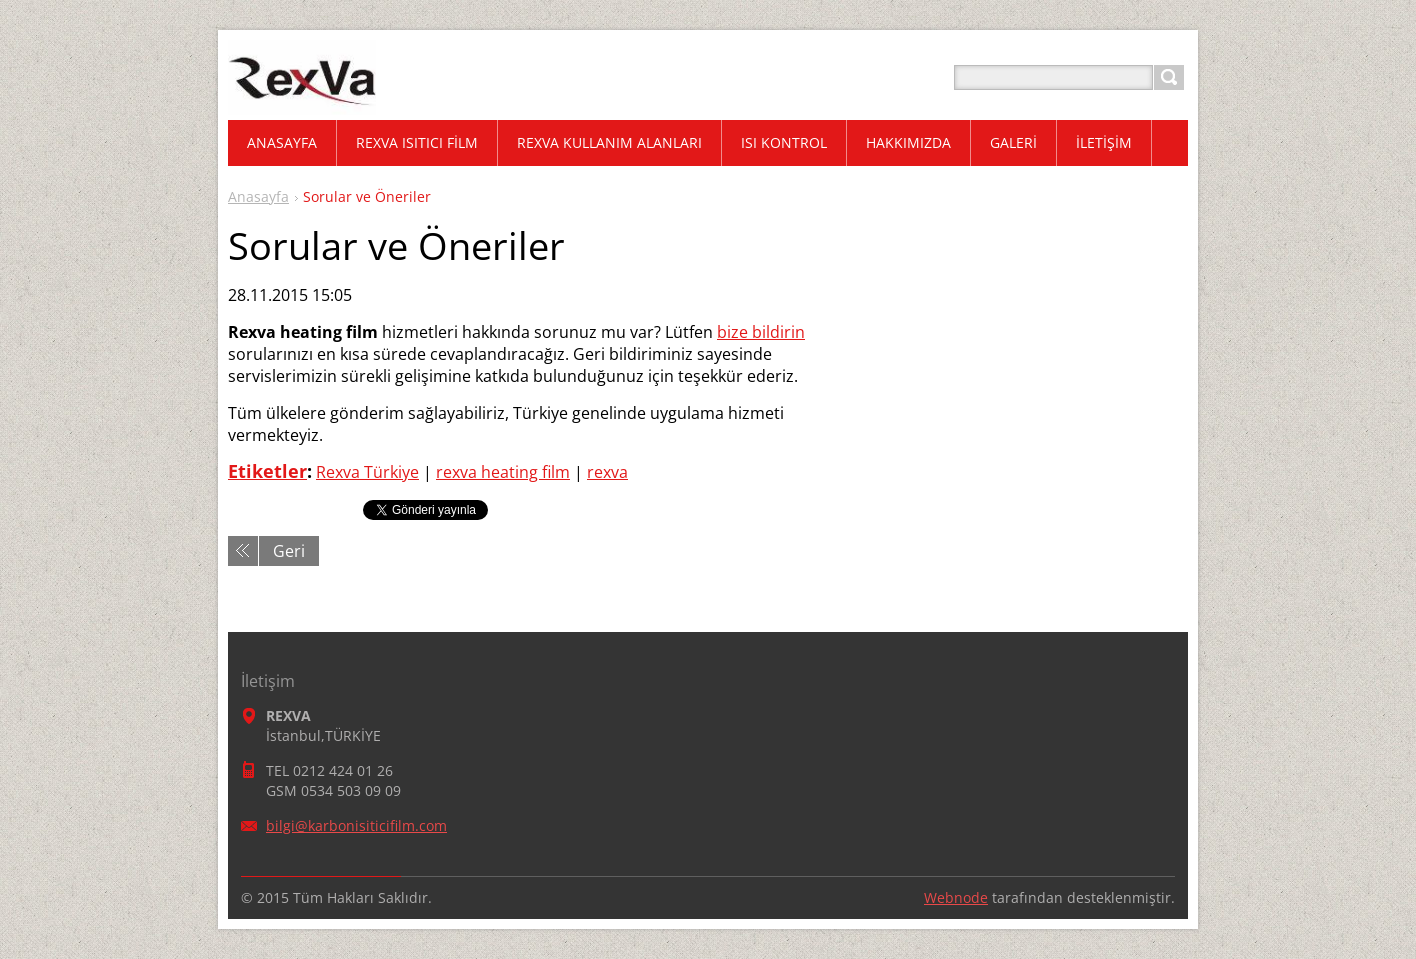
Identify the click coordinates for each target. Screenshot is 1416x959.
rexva (607, 472)
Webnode (956, 897)
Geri (289, 551)
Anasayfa (258, 196)
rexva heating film (503, 472)
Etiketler (267, 471)
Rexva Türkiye (367, 472)
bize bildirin (761, 332)
